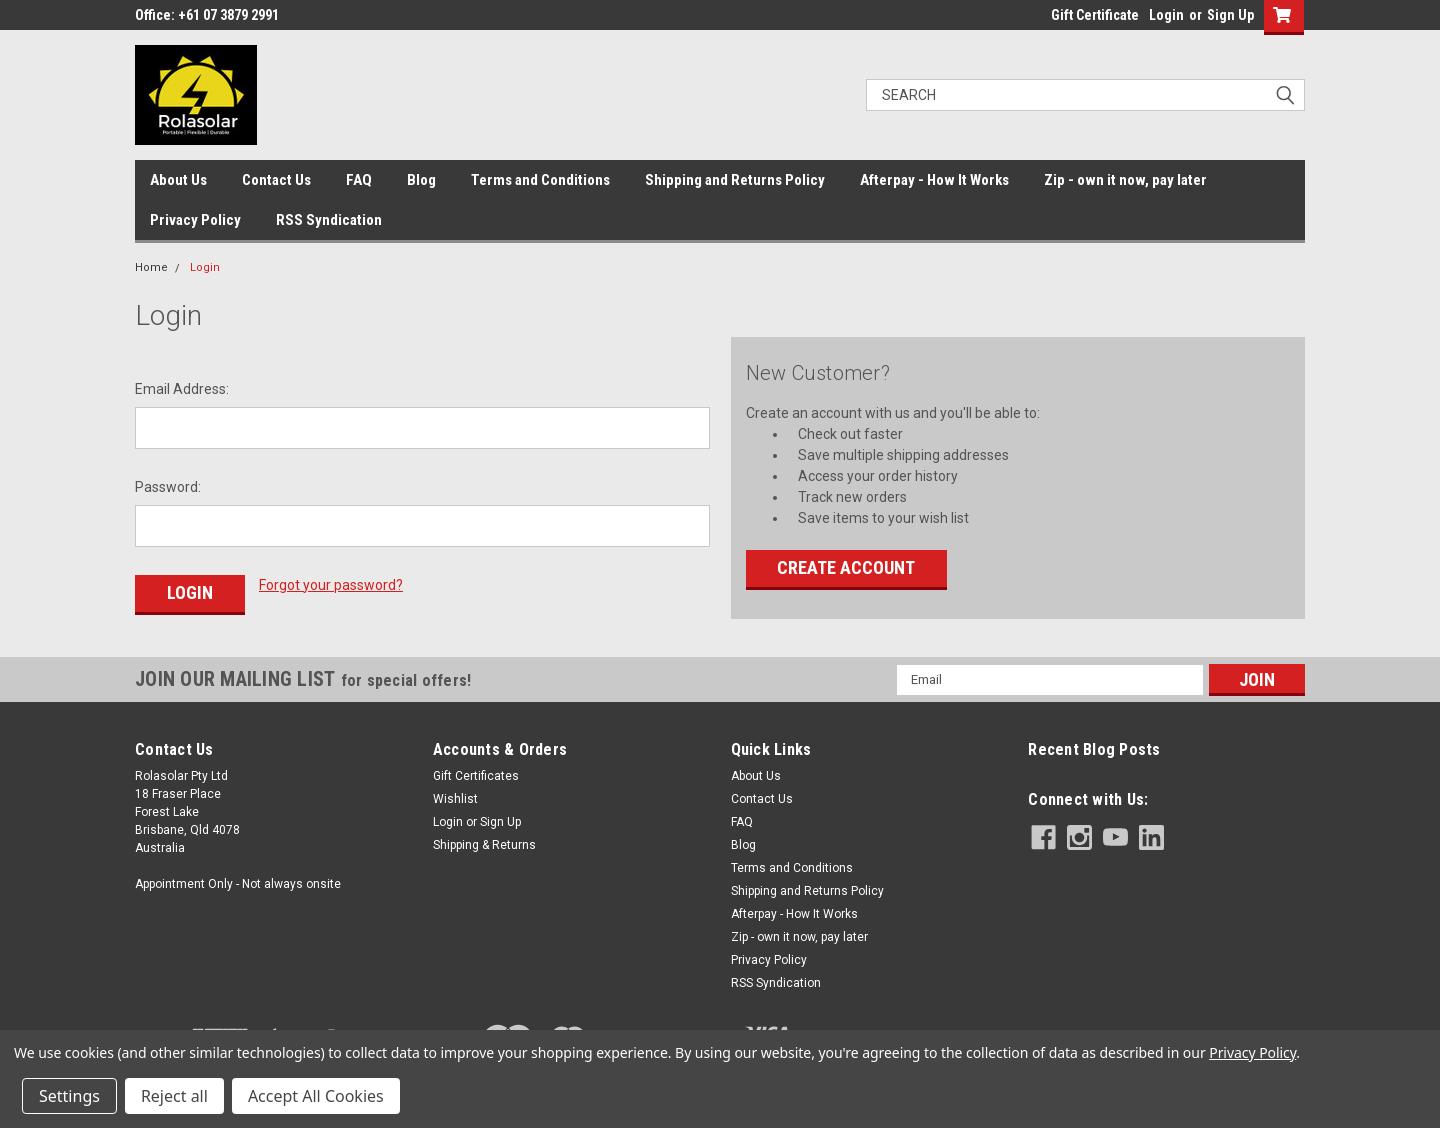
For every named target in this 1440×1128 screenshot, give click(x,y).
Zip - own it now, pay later (1125, 180)
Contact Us (276, 180)
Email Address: (182, 389)
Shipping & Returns (484, 843)
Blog (421, 180)
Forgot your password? (331, 585)
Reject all (174, 1096)
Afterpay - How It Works (934, 180)
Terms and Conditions (540, 180)
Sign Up (1230, 15)
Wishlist (455, 797)
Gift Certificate (1095, 15)
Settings (69, 1096)
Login (1166, 15)
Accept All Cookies (316, 1096)
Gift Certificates (476, 774)
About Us (178, 180)
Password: (168, 487)
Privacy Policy (195, 220)
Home (151, 267)
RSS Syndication (329, 220)
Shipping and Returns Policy (735, 180)
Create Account (846, 567)
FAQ (359, 180)
